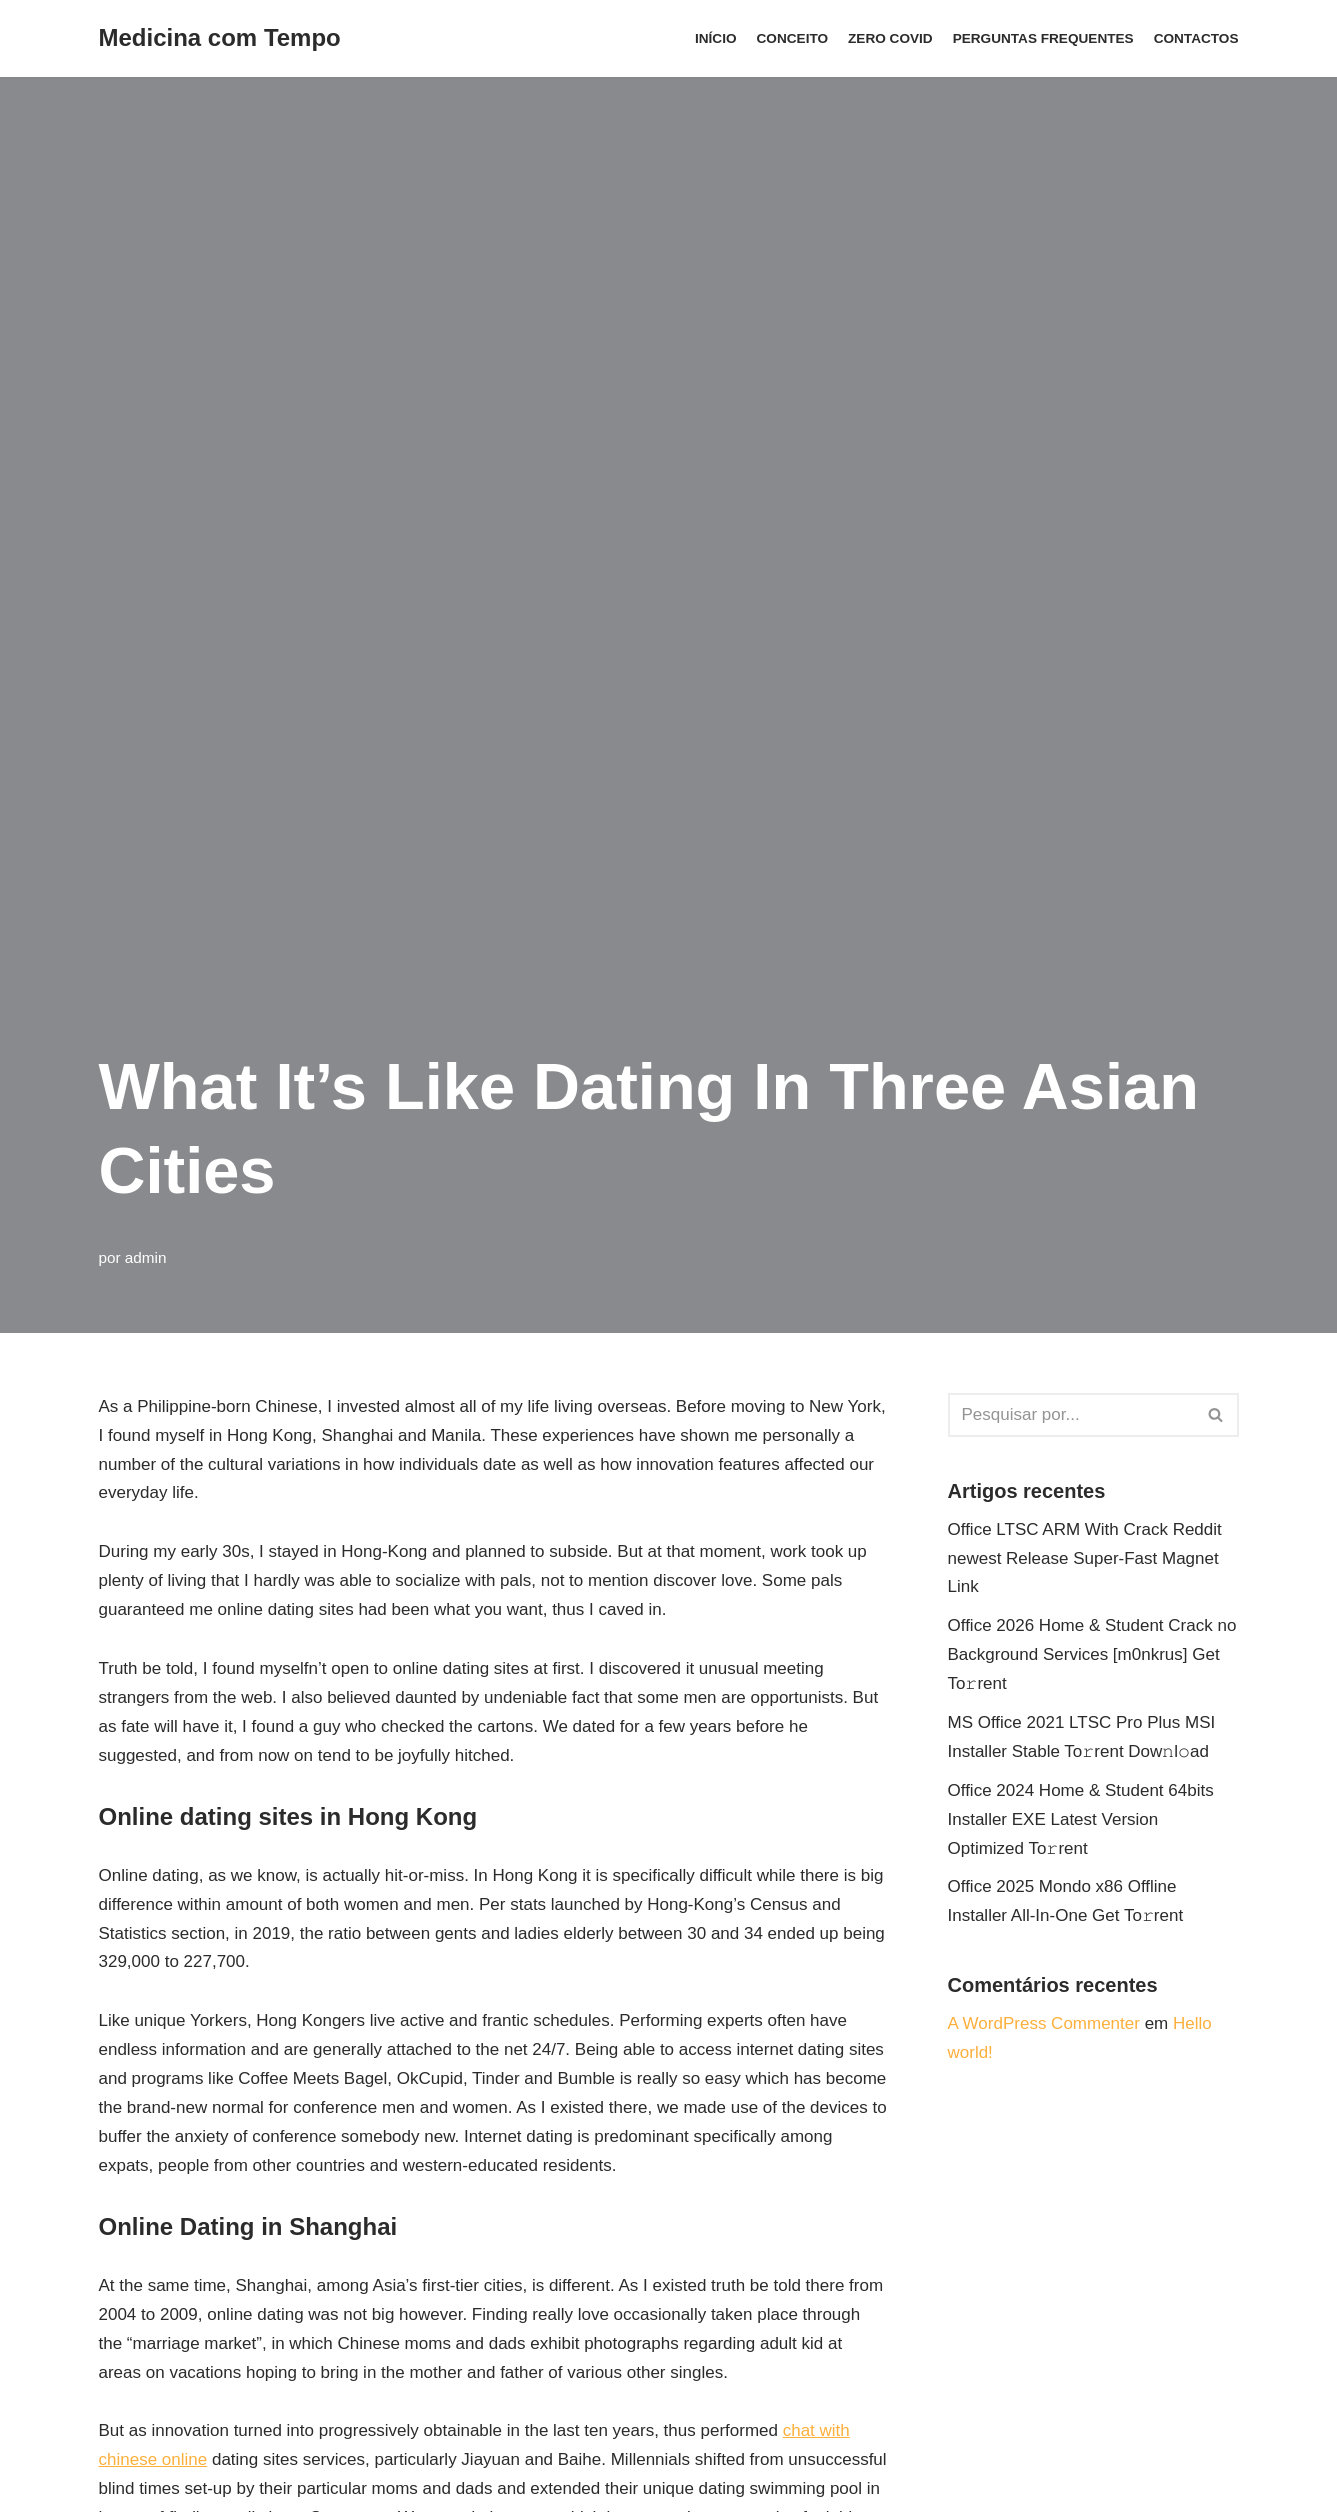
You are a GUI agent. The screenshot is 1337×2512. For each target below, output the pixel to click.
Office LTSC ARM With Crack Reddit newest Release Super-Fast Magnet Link (1085, 1558)
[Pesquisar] (1071, 1415)
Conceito (793, 38)
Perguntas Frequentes (1043, 38)
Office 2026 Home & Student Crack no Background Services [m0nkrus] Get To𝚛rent (1092, 1654)
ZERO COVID (890, 38)
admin (146, 1257)
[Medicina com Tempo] (220, 38)
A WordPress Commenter (1044, 2023)
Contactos (1196, 38)
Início (716, 38)
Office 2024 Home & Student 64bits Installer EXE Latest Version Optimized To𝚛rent (1081, 1819)
